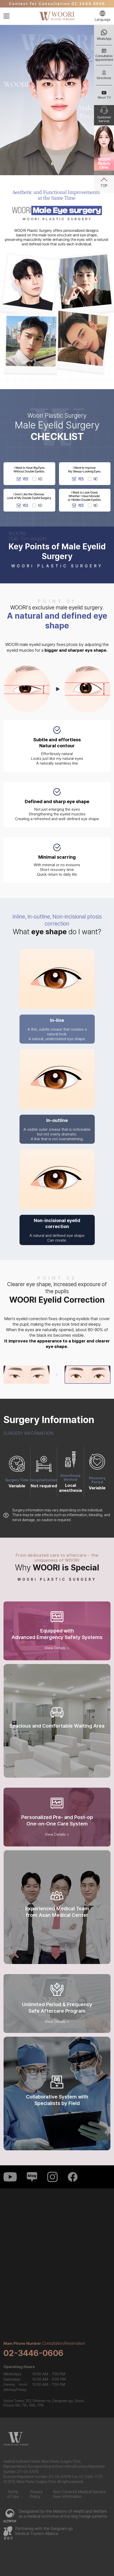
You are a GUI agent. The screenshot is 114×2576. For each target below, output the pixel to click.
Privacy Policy (36, 2494)
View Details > (57, 1648)
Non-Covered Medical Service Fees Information (79, 2494)
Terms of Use (13, 2494)
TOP (104, 183)
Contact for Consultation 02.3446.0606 (57, 4)
